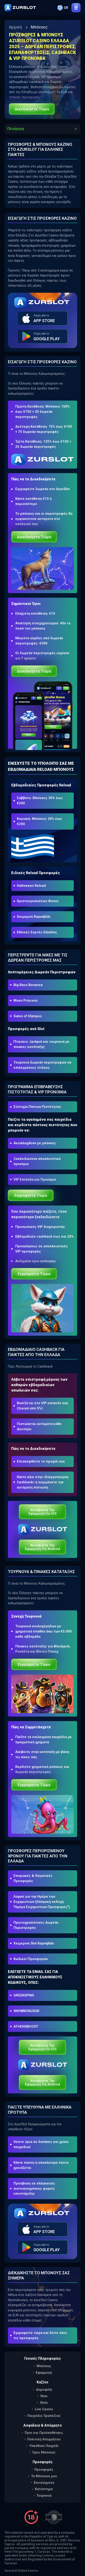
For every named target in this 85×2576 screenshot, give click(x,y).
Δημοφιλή (44, 2389)
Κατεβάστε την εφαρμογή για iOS (42, 1512)
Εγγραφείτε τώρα (30, 1195)
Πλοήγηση (15, 129)
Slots (44, 2403)
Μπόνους (39, 27)
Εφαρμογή (44, 2373)
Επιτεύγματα (44, 2483)
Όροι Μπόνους (43, 2452)
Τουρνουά (43, 2495)
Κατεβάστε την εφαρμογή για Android (42, 1547)
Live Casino (44, 2409)
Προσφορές (43, 2469)
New (43, 2396)
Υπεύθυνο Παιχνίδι (44, 2446)
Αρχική (15, 27)
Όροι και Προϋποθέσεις (44, 2433)
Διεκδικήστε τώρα (32, 109)
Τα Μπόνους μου (44, 2476)
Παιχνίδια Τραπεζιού (43, 2416)
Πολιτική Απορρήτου (43, 2439)
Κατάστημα (44, 2489)
